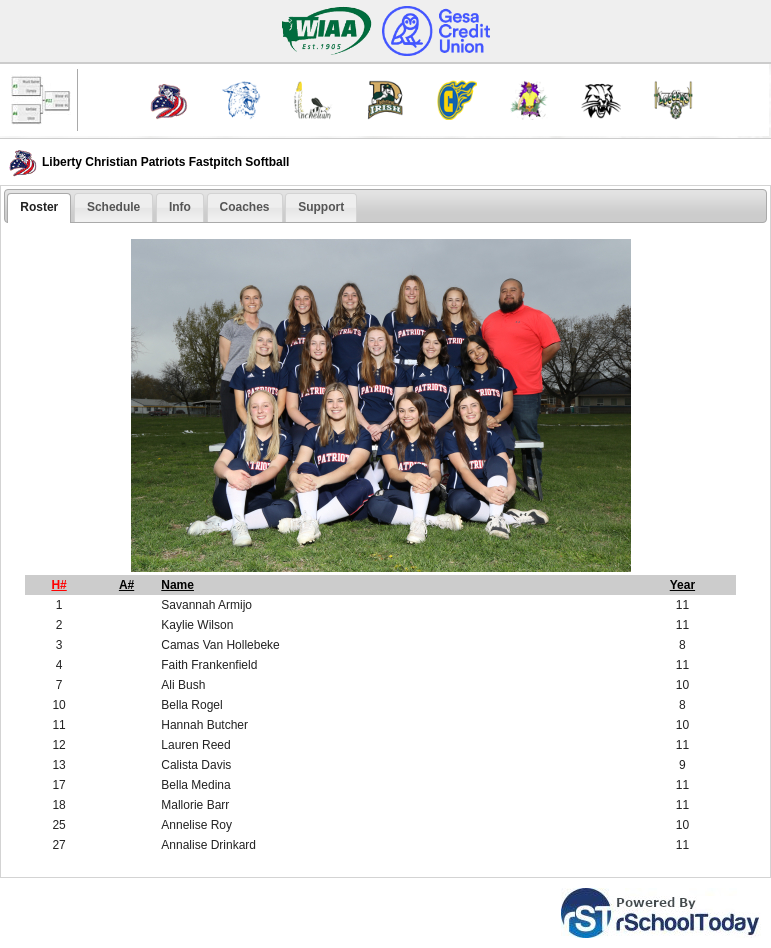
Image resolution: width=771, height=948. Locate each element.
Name (177, 585)
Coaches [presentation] (245, 207)
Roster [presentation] (39, 207)
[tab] (39, 208)
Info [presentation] (180, 207)
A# (126, 585)
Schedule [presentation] (113, 207)
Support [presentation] (321, 207)
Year (682, 585)
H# (58, 585)
